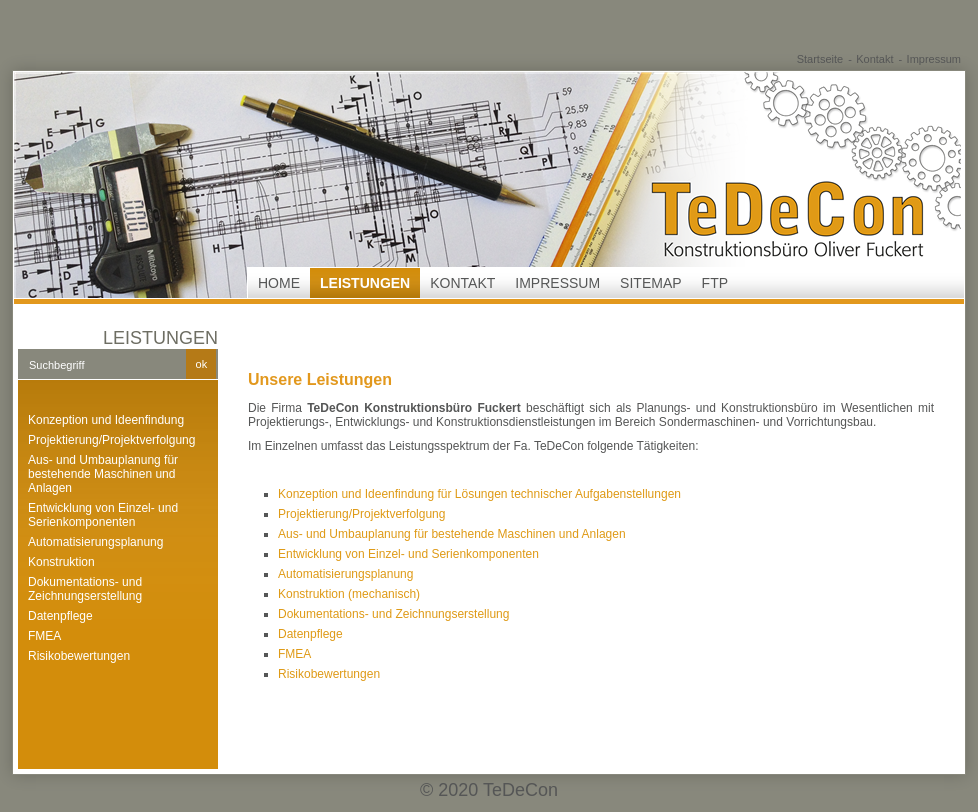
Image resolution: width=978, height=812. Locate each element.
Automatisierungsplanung (95, 542)
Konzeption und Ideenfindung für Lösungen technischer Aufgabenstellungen (479, 494)
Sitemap (650, 283)
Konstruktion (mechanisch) (349, 594)
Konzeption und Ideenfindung (106, 420)
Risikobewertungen (79, 656)
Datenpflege (60, 616)
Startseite (820, 59)
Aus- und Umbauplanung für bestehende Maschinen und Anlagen (103, 474)
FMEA (44, 636)
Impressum (934, 59)
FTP (715, 283)
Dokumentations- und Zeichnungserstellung (85, 589)
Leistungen (365, 283)
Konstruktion (61, 562)
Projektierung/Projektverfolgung (111, 440)
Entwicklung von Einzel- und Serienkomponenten (103, 515)
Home (279, 283)
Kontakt (874, 59)
